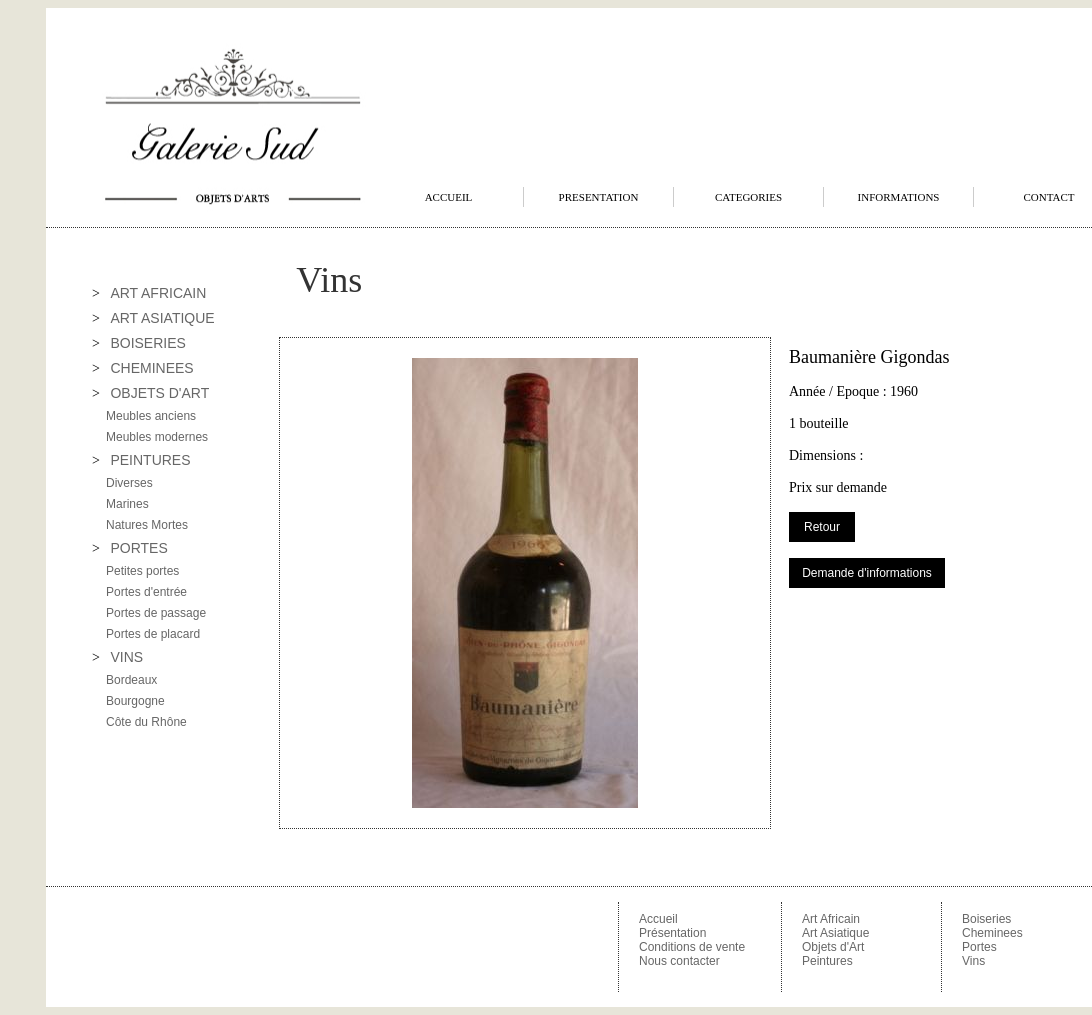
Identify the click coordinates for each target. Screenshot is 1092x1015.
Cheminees (992, 933)
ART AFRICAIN (158, 293)
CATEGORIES (748, 197)
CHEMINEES (151, 368)
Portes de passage (156, 613)
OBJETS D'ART (159, 393)
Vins (973, 961)
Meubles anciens (151, 416)
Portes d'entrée (146, 592)
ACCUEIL (449, 197)
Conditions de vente (692, 947)
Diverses (129, 483)
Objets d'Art (833, 947)
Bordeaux (131, 680)
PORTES (138, 548)
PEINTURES (150, 460)
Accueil (658, 919)
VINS (126, 657)
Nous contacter (679, 961)
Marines (127, 504)
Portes (979, 947)
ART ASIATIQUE (162, 318)
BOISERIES (147, 343)
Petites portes (142, 571)
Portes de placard (153, 634)
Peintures (827, 961)
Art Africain (831, 919)
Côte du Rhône (146, 722)
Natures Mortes (147, 525)
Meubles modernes (157, 437)
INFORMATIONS (899, 197)
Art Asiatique (835, 933)
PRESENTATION (599, 197)
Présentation (672, 933)
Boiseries (986, 919)
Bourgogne (135, 701)
